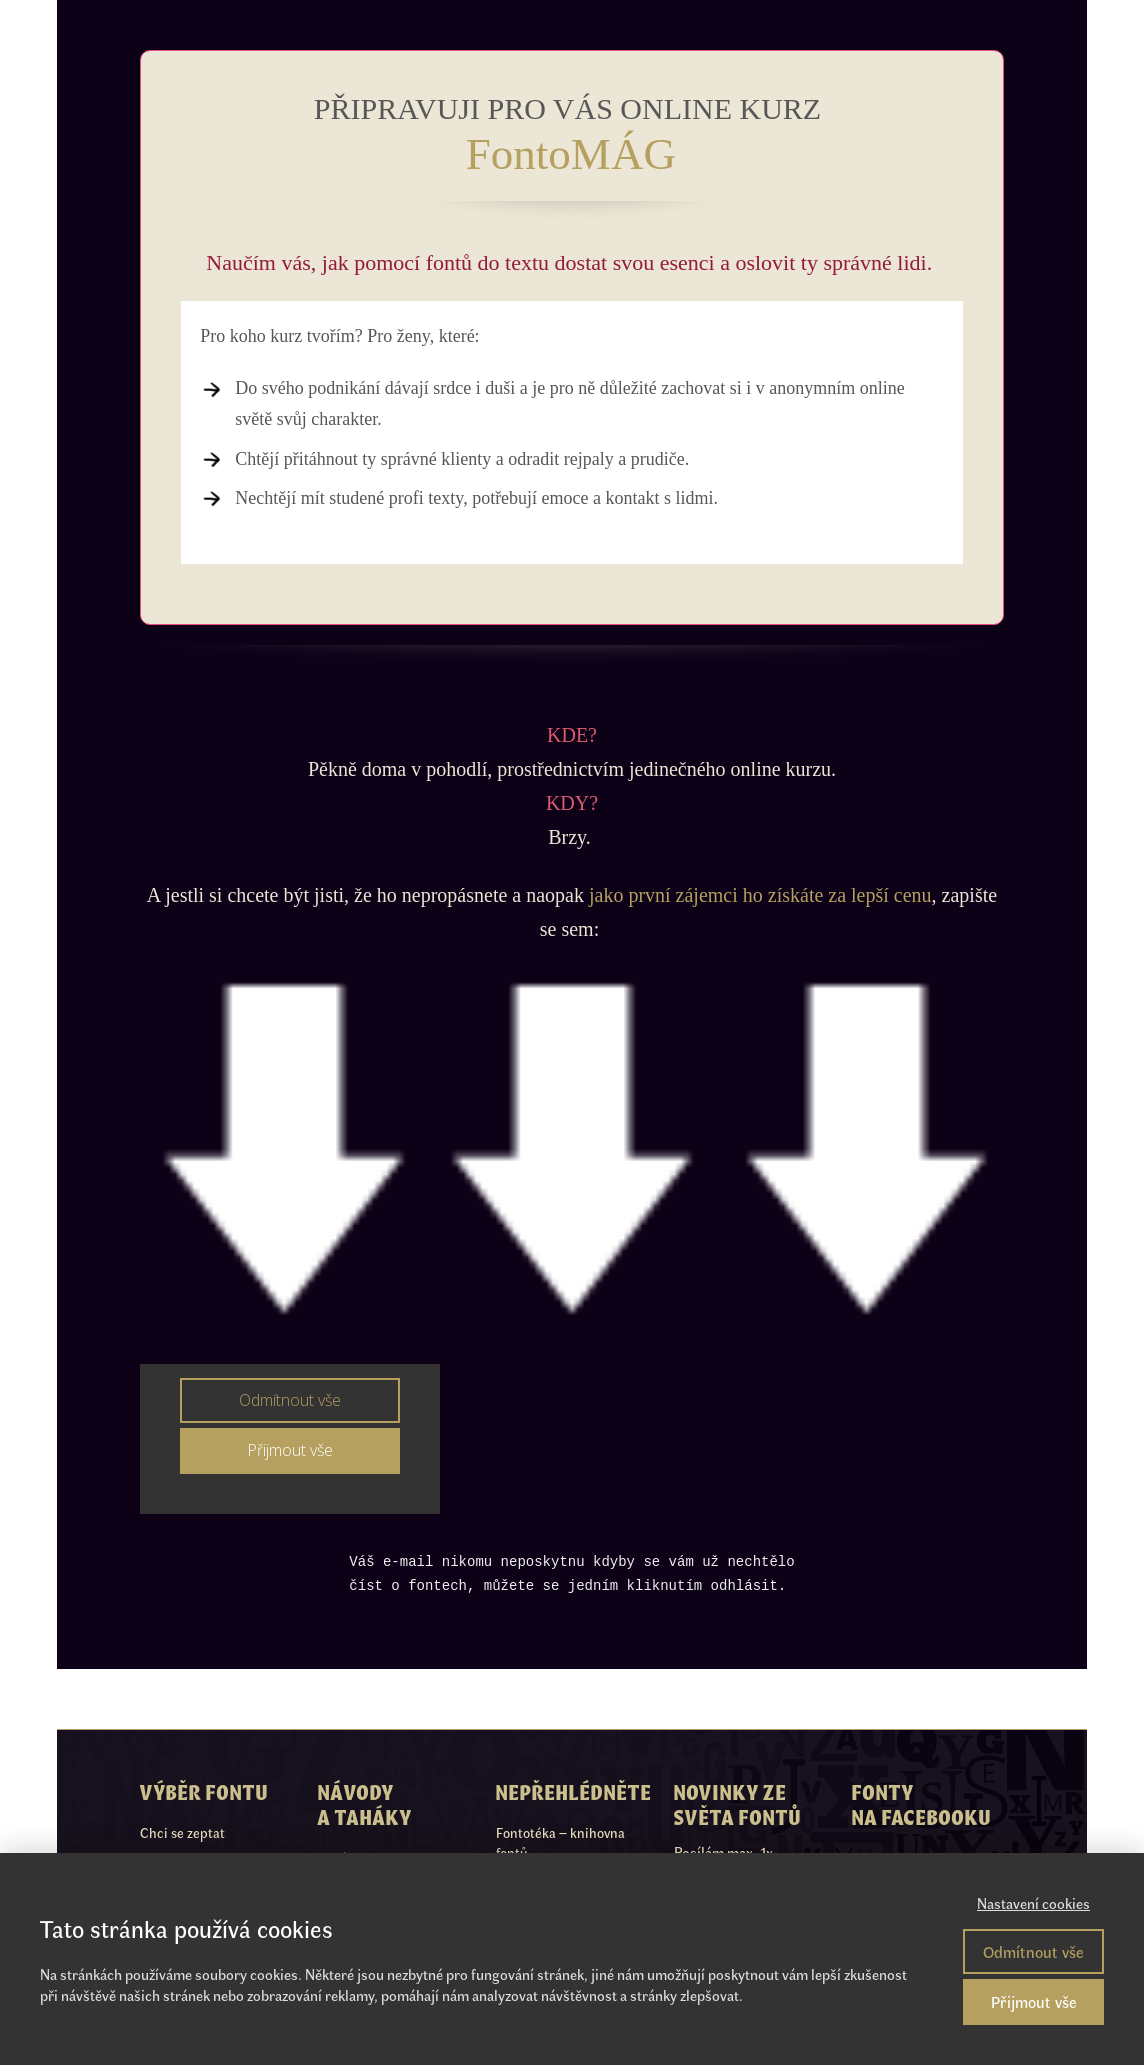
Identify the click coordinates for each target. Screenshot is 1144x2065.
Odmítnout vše (1033, 1951)
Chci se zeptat (182, 1832)
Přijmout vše (1034, 2001)
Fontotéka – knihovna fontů (560, 1842)
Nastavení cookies (1033, 1903)
